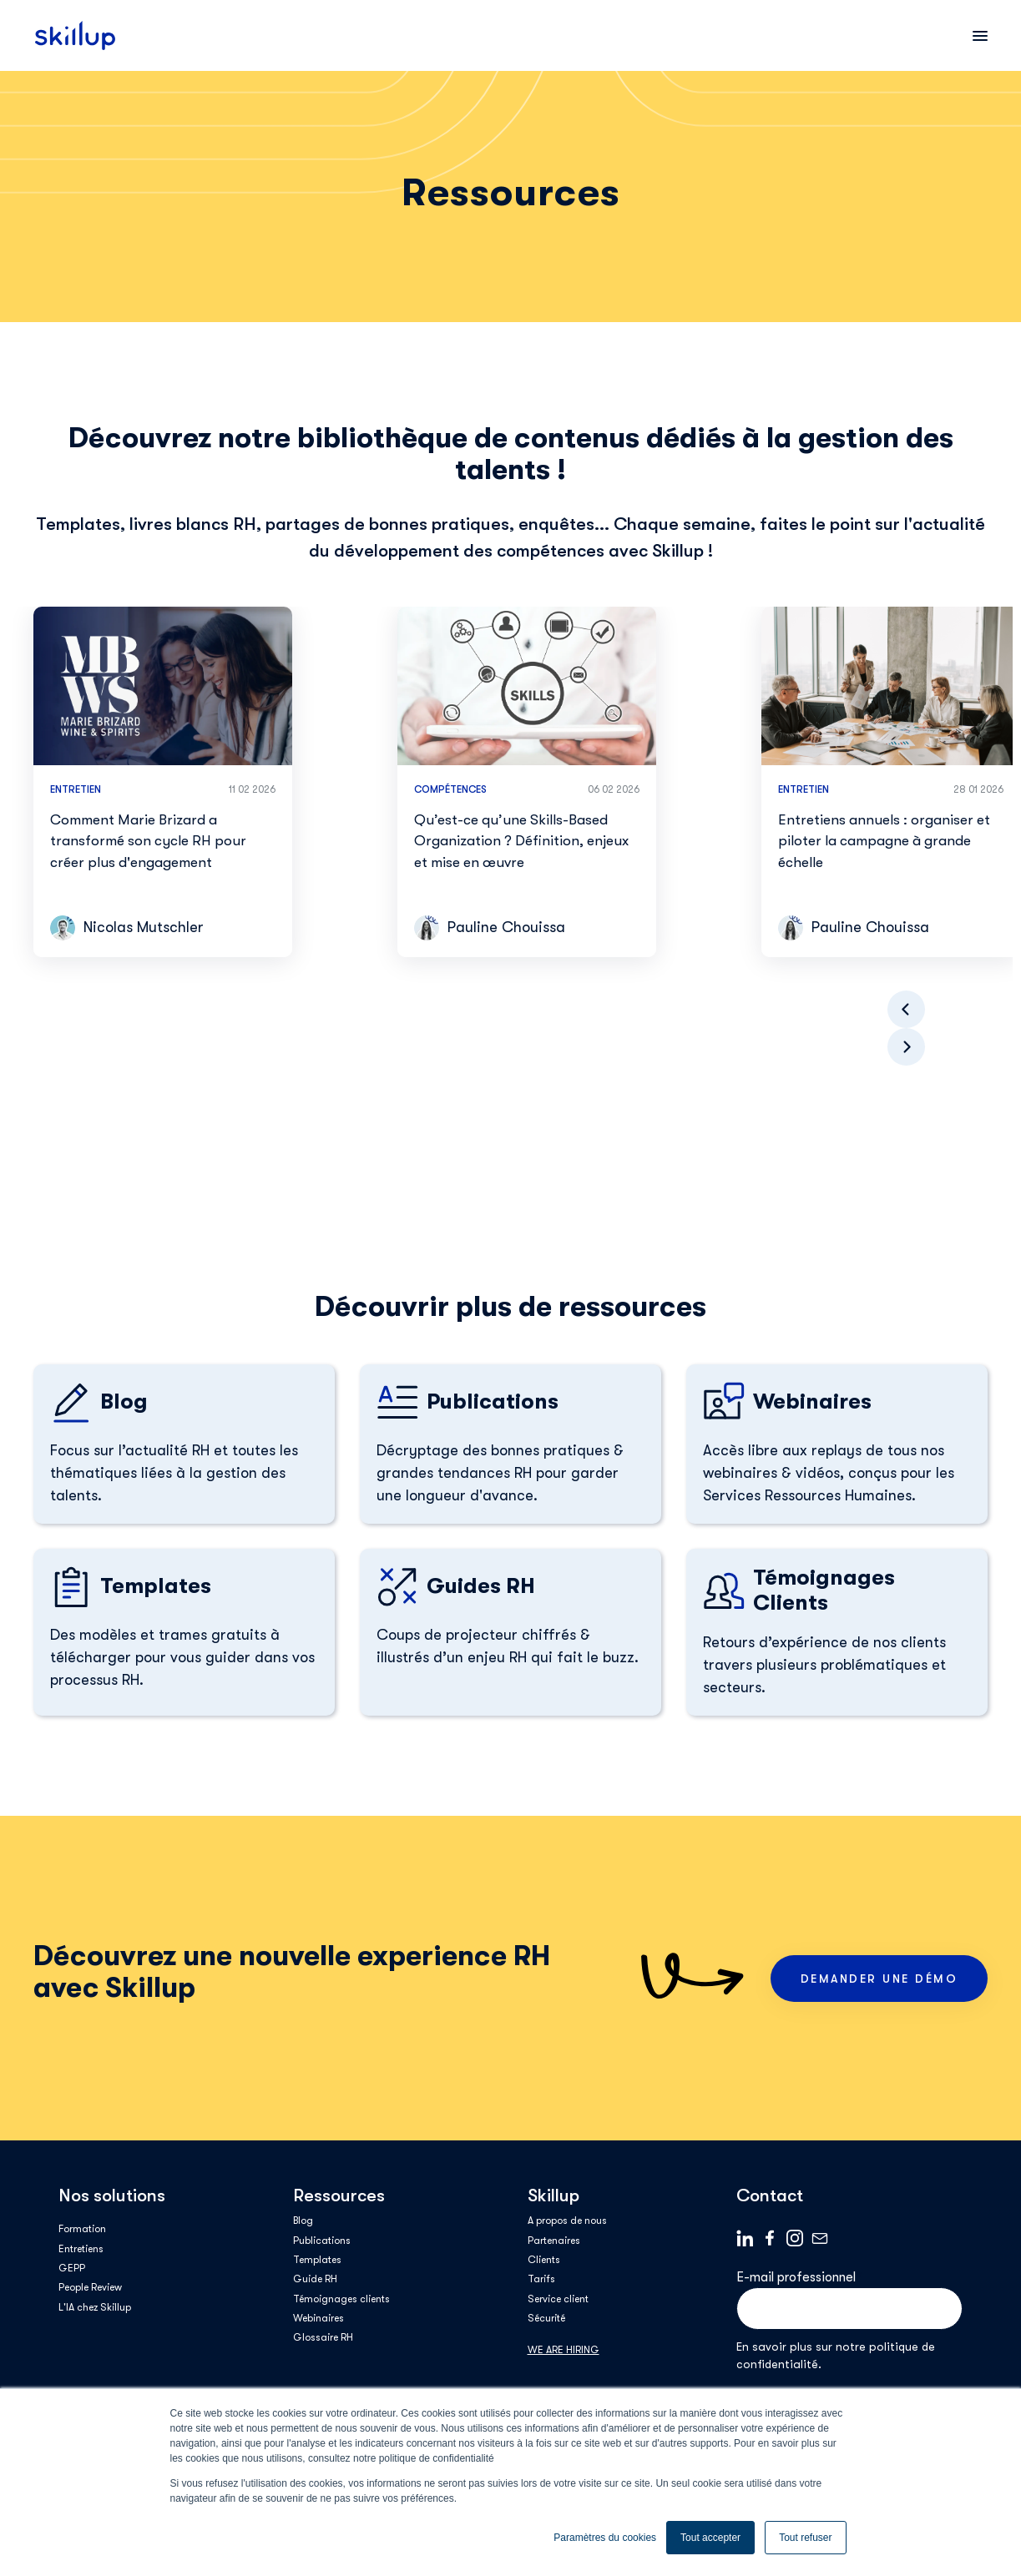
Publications (322, 2240)
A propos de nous (567, 2220)
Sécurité (546, 2318)
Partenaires (554, 2240)
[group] (162, 782)
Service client (558, 2299)
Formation (82, 2229)
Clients (544, 2260)
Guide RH (315, 2279)
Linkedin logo (744, 2238)
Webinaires (318, 2318)
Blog (303, 2220)
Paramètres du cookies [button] (604, 2537)
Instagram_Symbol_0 (794, 2238)
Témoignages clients (341, 2299)
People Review (90, 2287)
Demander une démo (879, 1978)
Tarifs (541, 2279)
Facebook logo (769, 2238)
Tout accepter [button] (710, 2537)
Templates (317, 2260)
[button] (906, 1047)
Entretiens (81, 2249)
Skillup (553, 2195)
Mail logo (819, 2238)
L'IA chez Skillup (94, 2307)
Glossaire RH (323, 2337)
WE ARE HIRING (563, 2350)
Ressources (339, 2195)
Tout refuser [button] (805, 2537)
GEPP (71, 2268)
